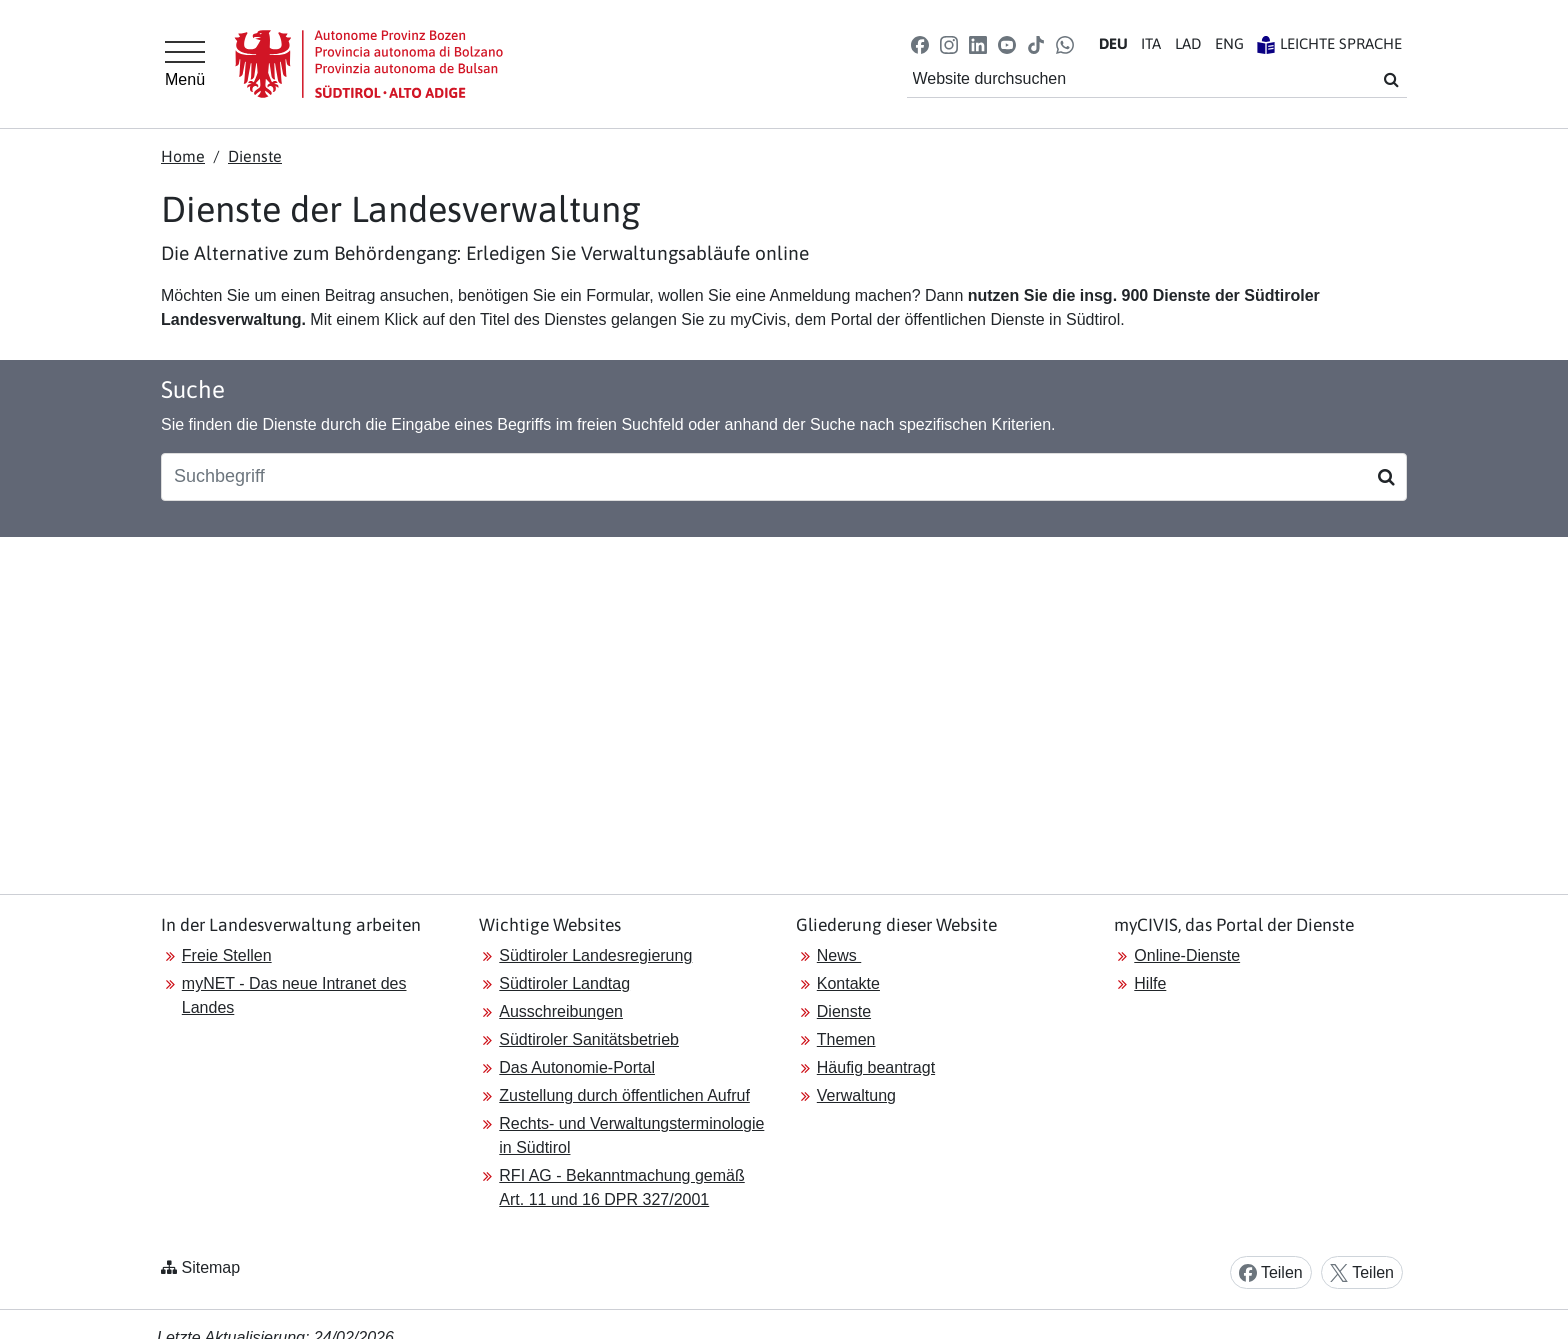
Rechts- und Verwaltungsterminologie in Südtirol (631, 1135)
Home (183, 156)
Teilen (1271, 1273)
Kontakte (848, 983)
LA (1188, 43)
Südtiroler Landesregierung (595, 955)
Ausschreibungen (561, 1011)
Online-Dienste (1187, 955)
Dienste (255, 156)
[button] (919, 43)
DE (1113, 43)
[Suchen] (1386, 477)
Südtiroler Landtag (564, 983)
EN (1229, 43)
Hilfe (1150, 983)
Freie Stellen (227, 955)
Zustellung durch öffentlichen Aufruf (624, 1095)
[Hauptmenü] (185, 64)
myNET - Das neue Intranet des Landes (294, 995)
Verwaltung (856, 1095)
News (839, 955)
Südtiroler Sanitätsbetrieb (589, 1039)
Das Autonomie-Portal (577, 1067)
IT (1151, 43)
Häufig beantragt (876, 1067)
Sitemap (210, 1267)
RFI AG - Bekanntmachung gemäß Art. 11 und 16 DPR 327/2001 (621, 1187)
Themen (846, 1039)
